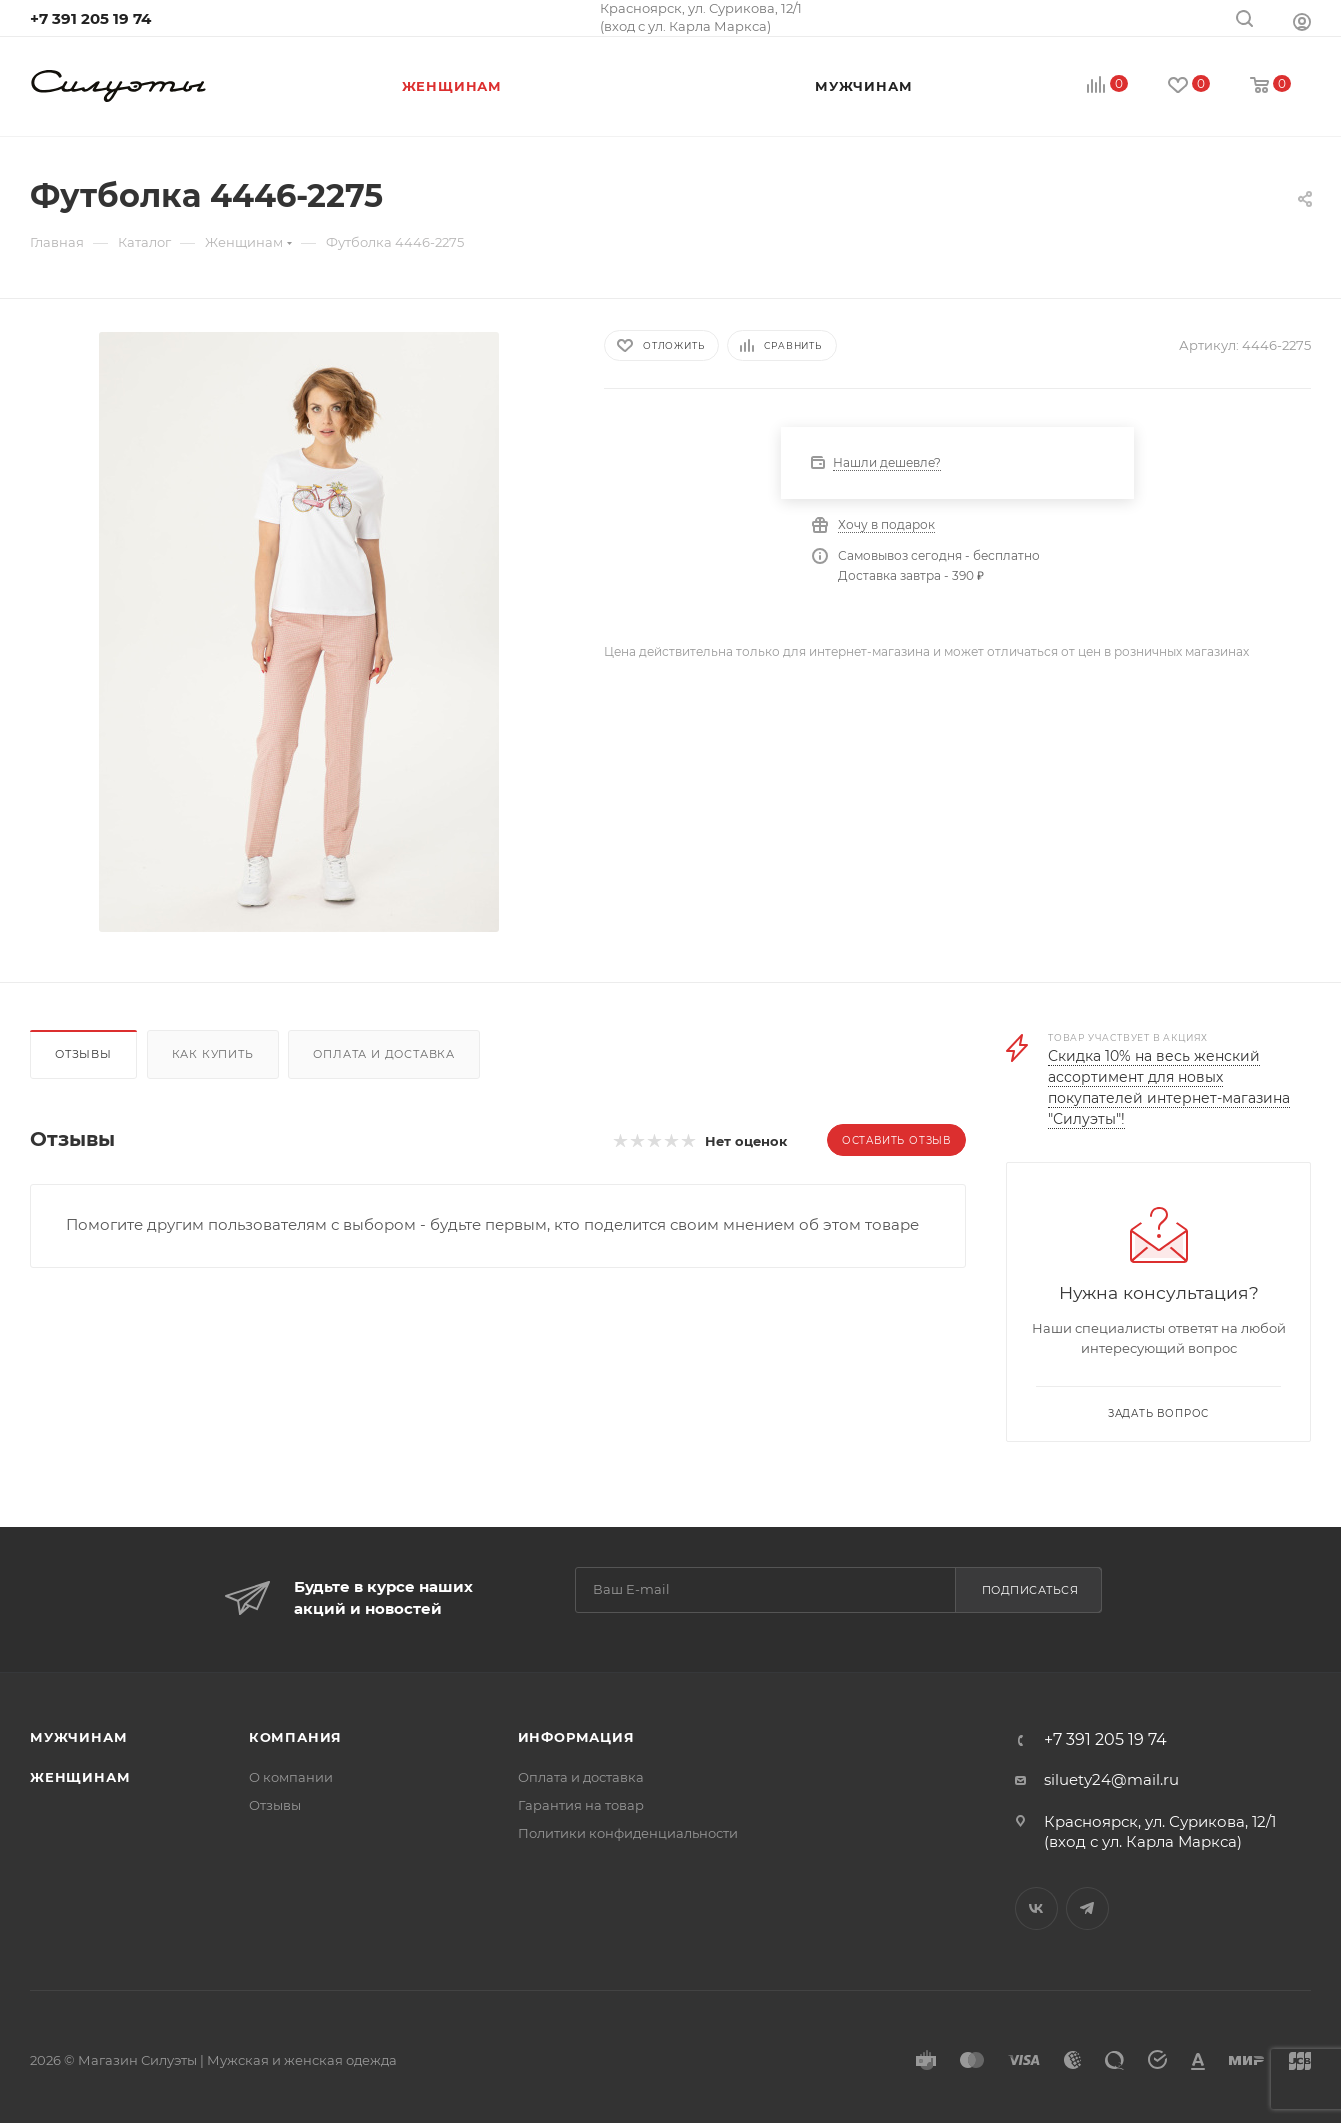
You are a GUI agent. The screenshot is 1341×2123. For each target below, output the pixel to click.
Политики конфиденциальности (628, 1833)
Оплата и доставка (384, 1054)
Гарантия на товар (581, 1805)
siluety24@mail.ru (1111, 1779)
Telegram (1087, 1908)
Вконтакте (1036, 1908)
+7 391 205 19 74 (90, 18)
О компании (291, 1777)
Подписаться (1030, 1590)
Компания (295, 1737)
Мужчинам (78, 1737)
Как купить (213, 1054)
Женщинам (80, 1777)
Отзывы (83, 1054)
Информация (576, 1737)
